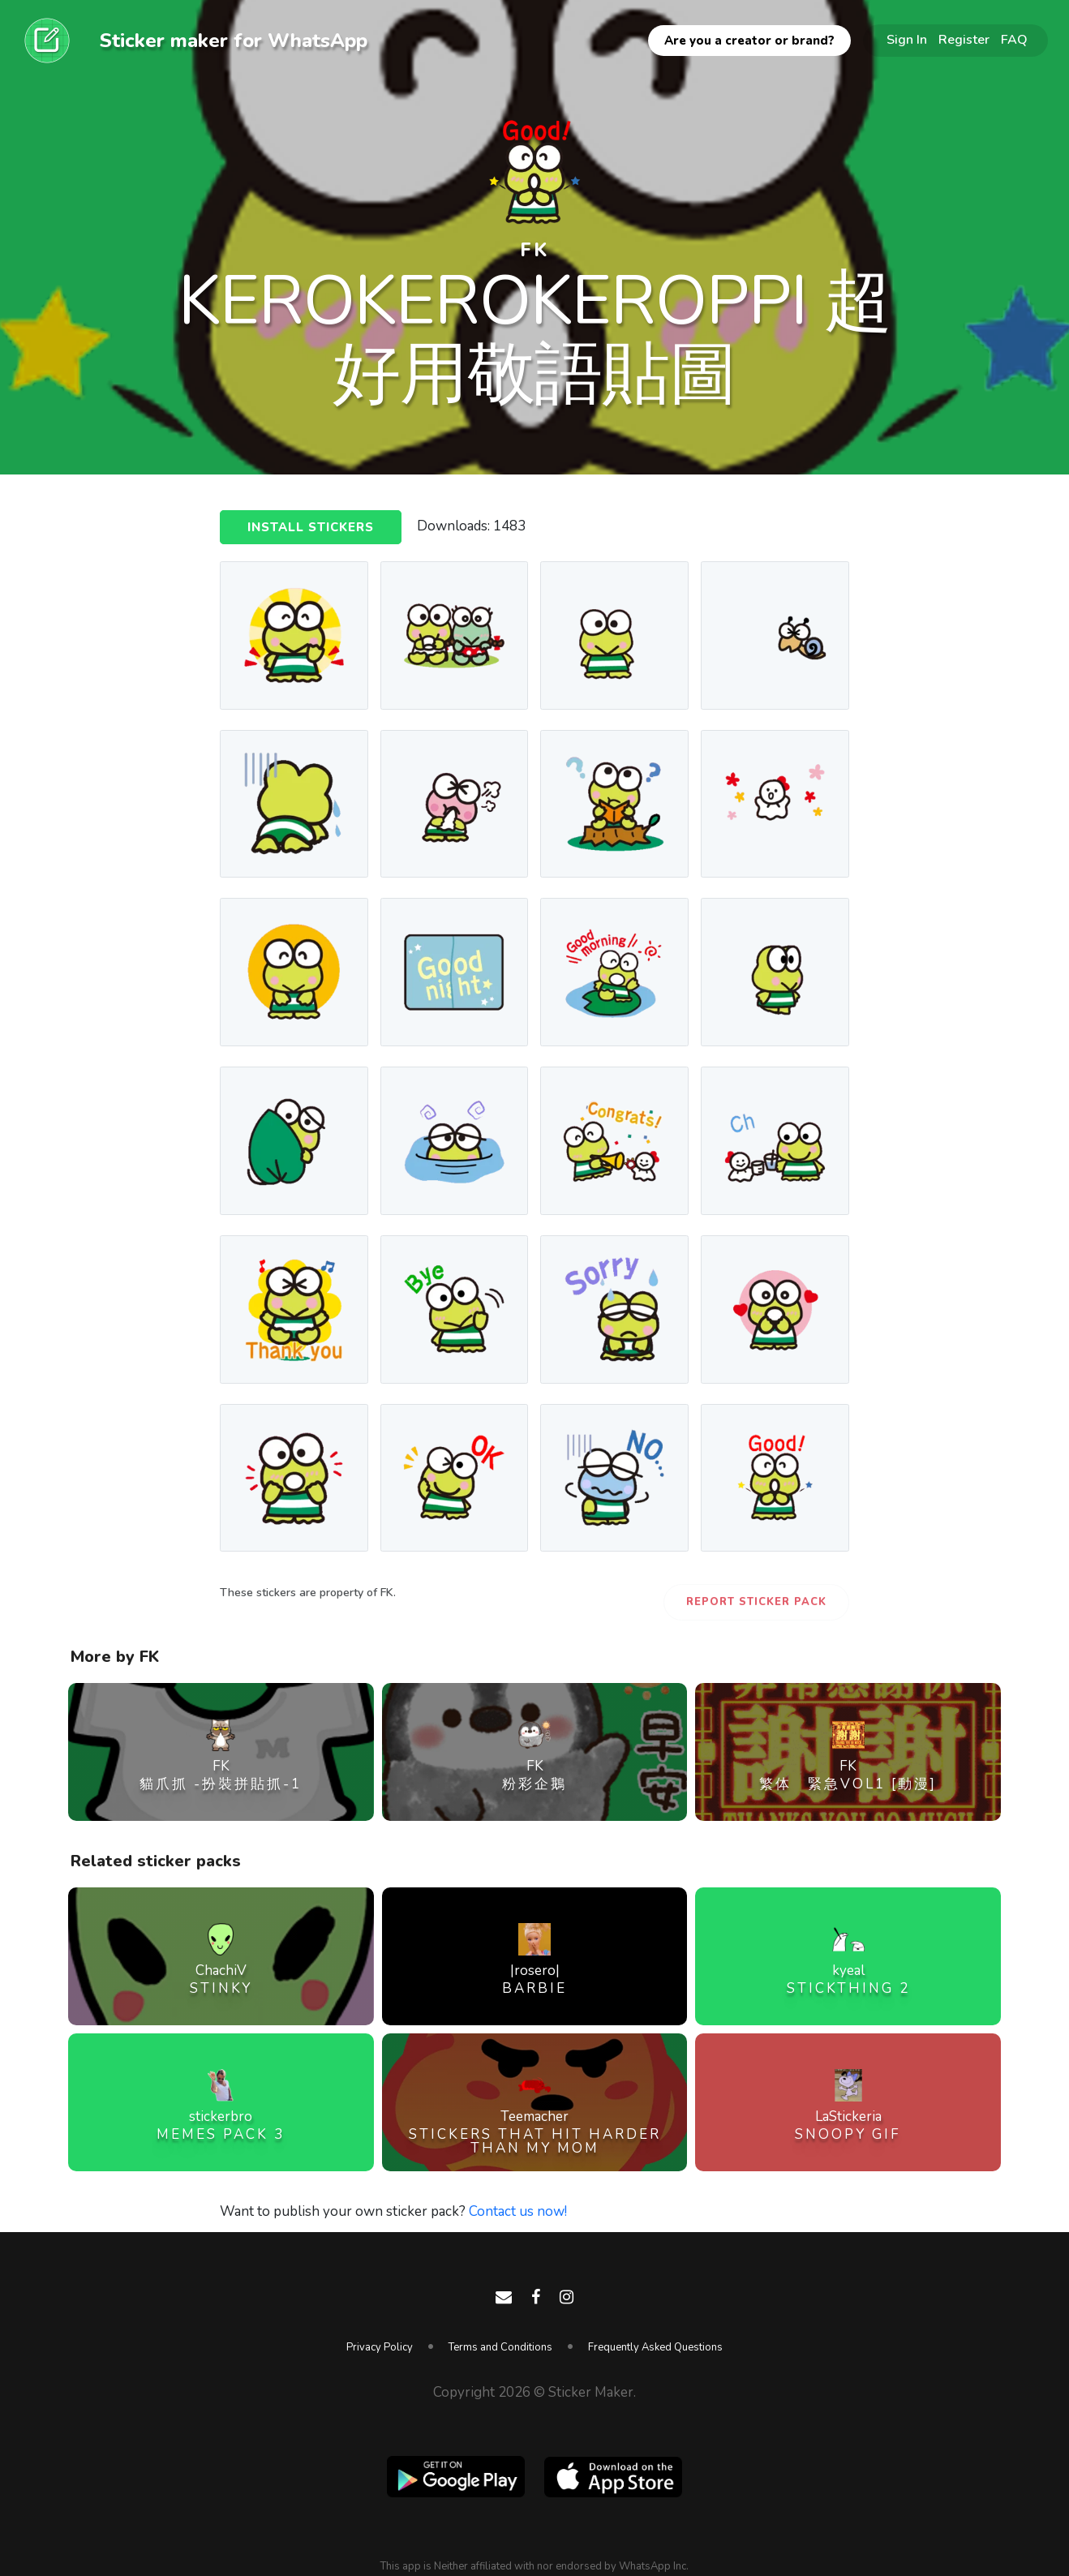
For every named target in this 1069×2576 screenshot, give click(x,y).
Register (964, 40)
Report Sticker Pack (756, 1602)
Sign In (907, 40)
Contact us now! (518, 2211)
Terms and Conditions (500, 2347)
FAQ (1014, 40)
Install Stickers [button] (310, 527)
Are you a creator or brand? (749, 40)
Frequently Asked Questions (655, 2347)
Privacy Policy (379, 2347)
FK (534, 250)
